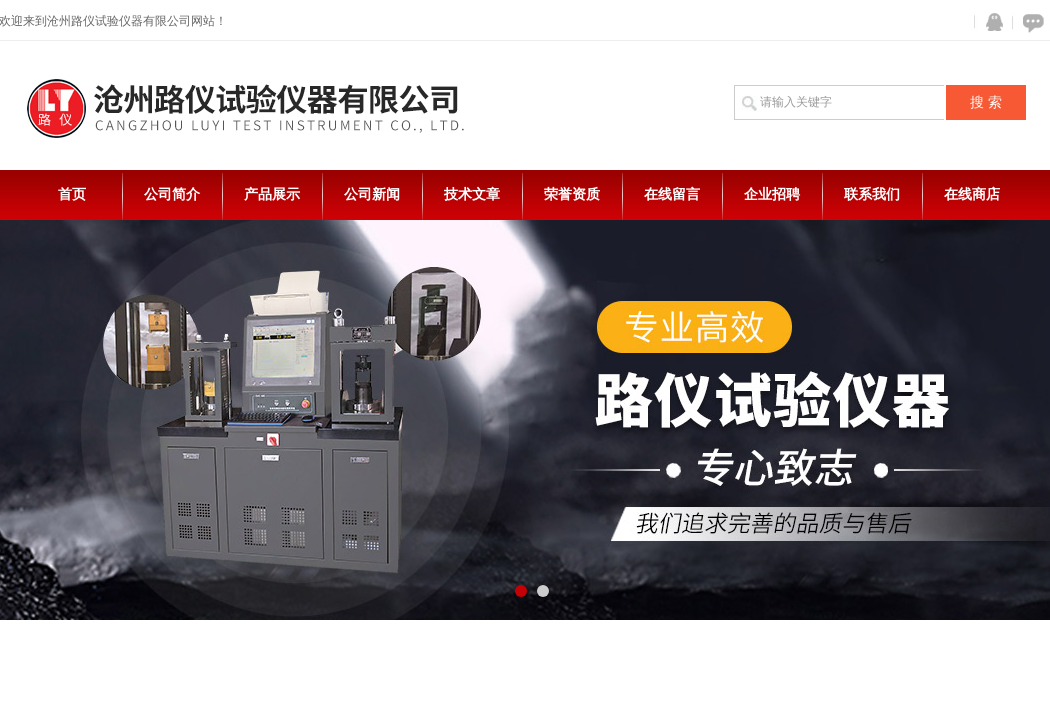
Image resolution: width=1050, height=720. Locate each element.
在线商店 (972, 194)
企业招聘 (772, 194)
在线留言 (672, 194)
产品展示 (272, 194)
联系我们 (872, 194)
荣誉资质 (572, 194)
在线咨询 (1030, 22)
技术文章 (472, 194)
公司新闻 (372, 194)
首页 (72, 194)
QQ (990, 22)
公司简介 (172, 194)
